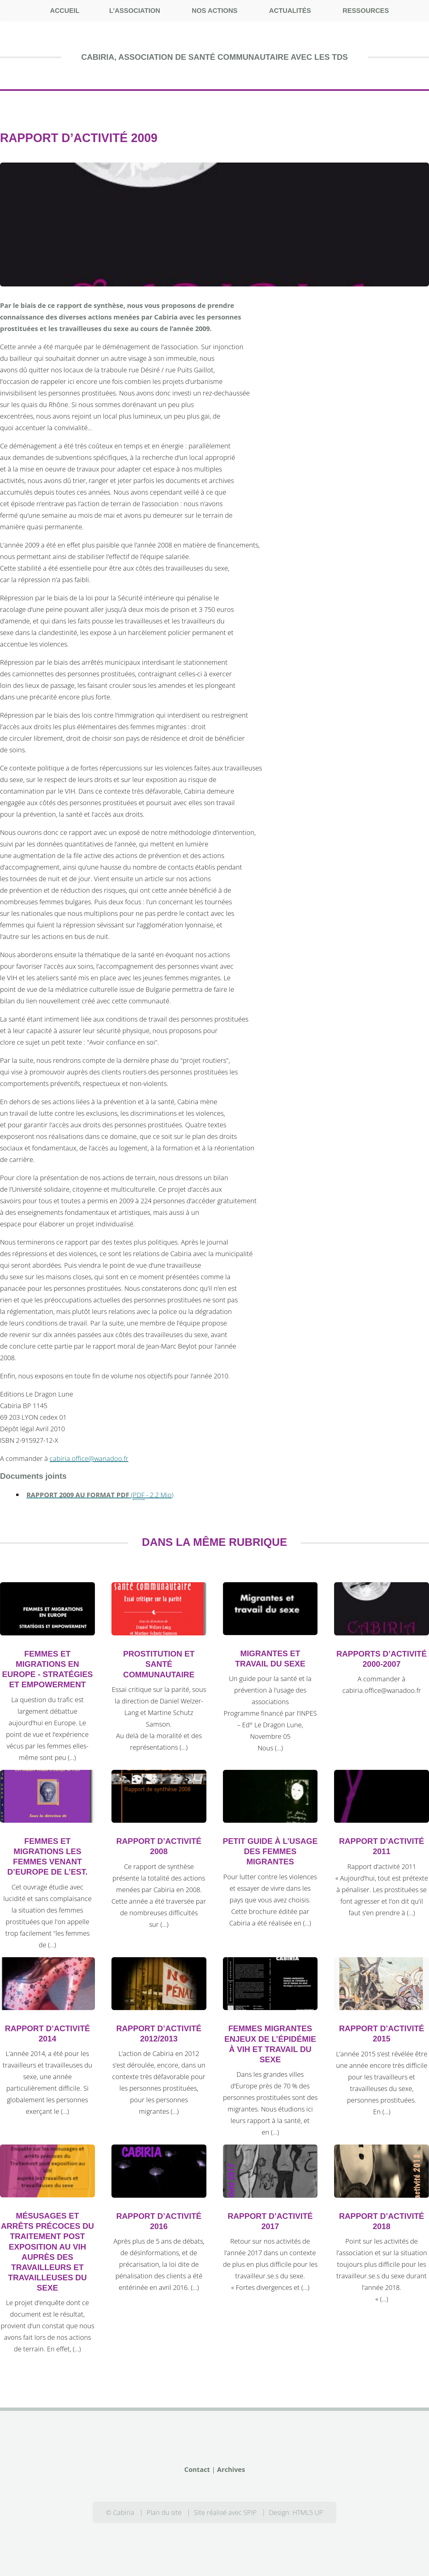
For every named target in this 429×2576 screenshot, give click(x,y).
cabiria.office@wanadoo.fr (89, 1458)
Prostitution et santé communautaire (158, 1664)
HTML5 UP (307, 2512)
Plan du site (164, 2512)
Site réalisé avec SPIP (225, 2512)
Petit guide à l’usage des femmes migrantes (270, 1851)
